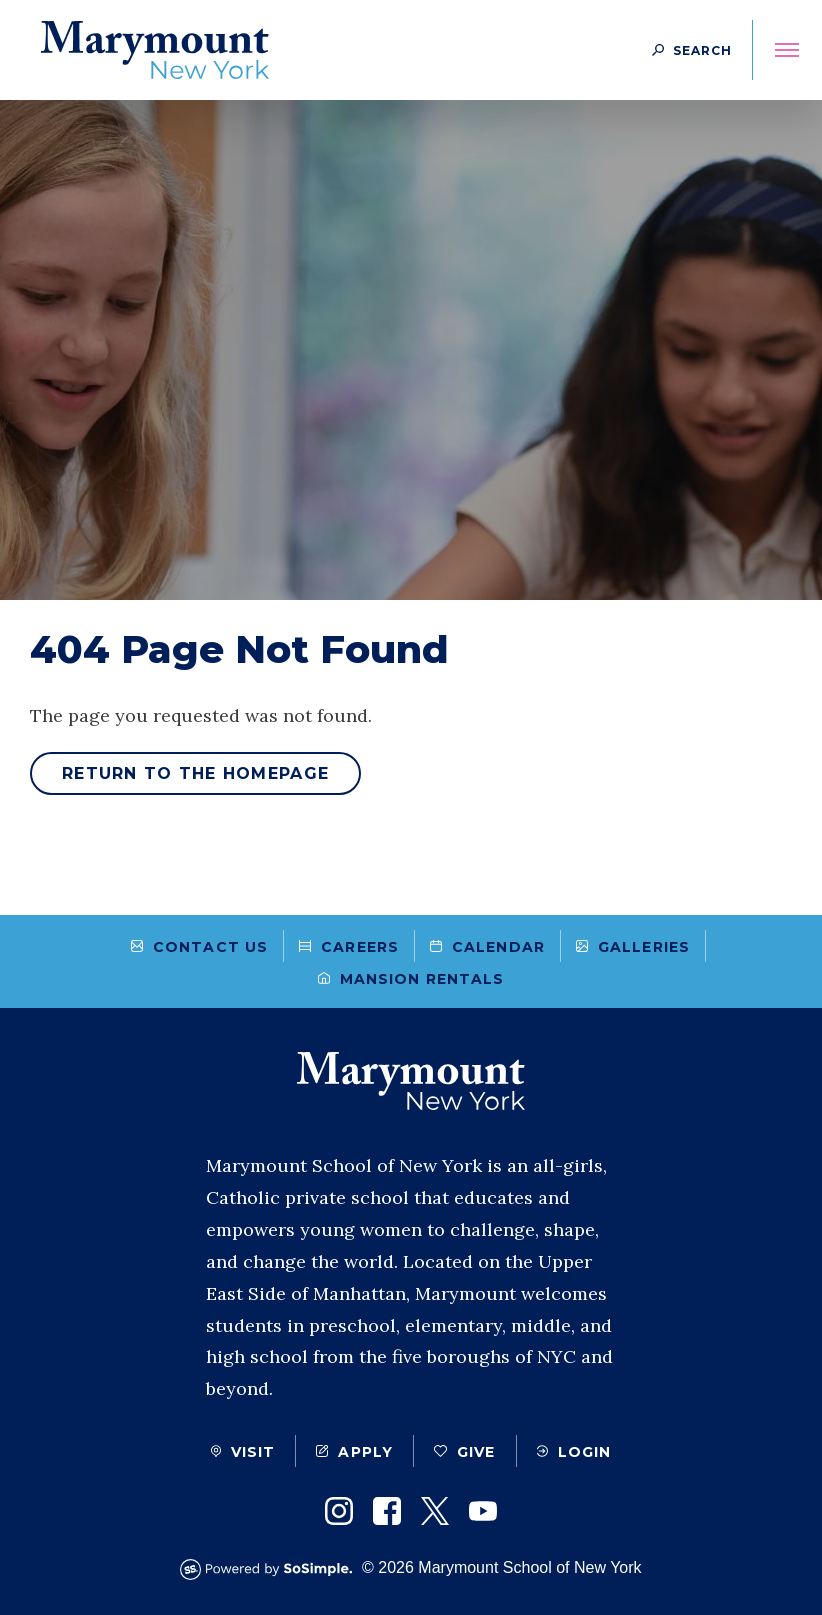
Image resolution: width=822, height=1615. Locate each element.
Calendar (487, 947)
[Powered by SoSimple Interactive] (271, 1569)
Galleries (633, 947)
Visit (243, 1452)
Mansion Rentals (411, 979)
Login (574, 1452)
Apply (354, 1452)
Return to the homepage (195, 773)
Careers (349, 947)
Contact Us (199, 947)
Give (464, 1452)
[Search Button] (692, 50)
